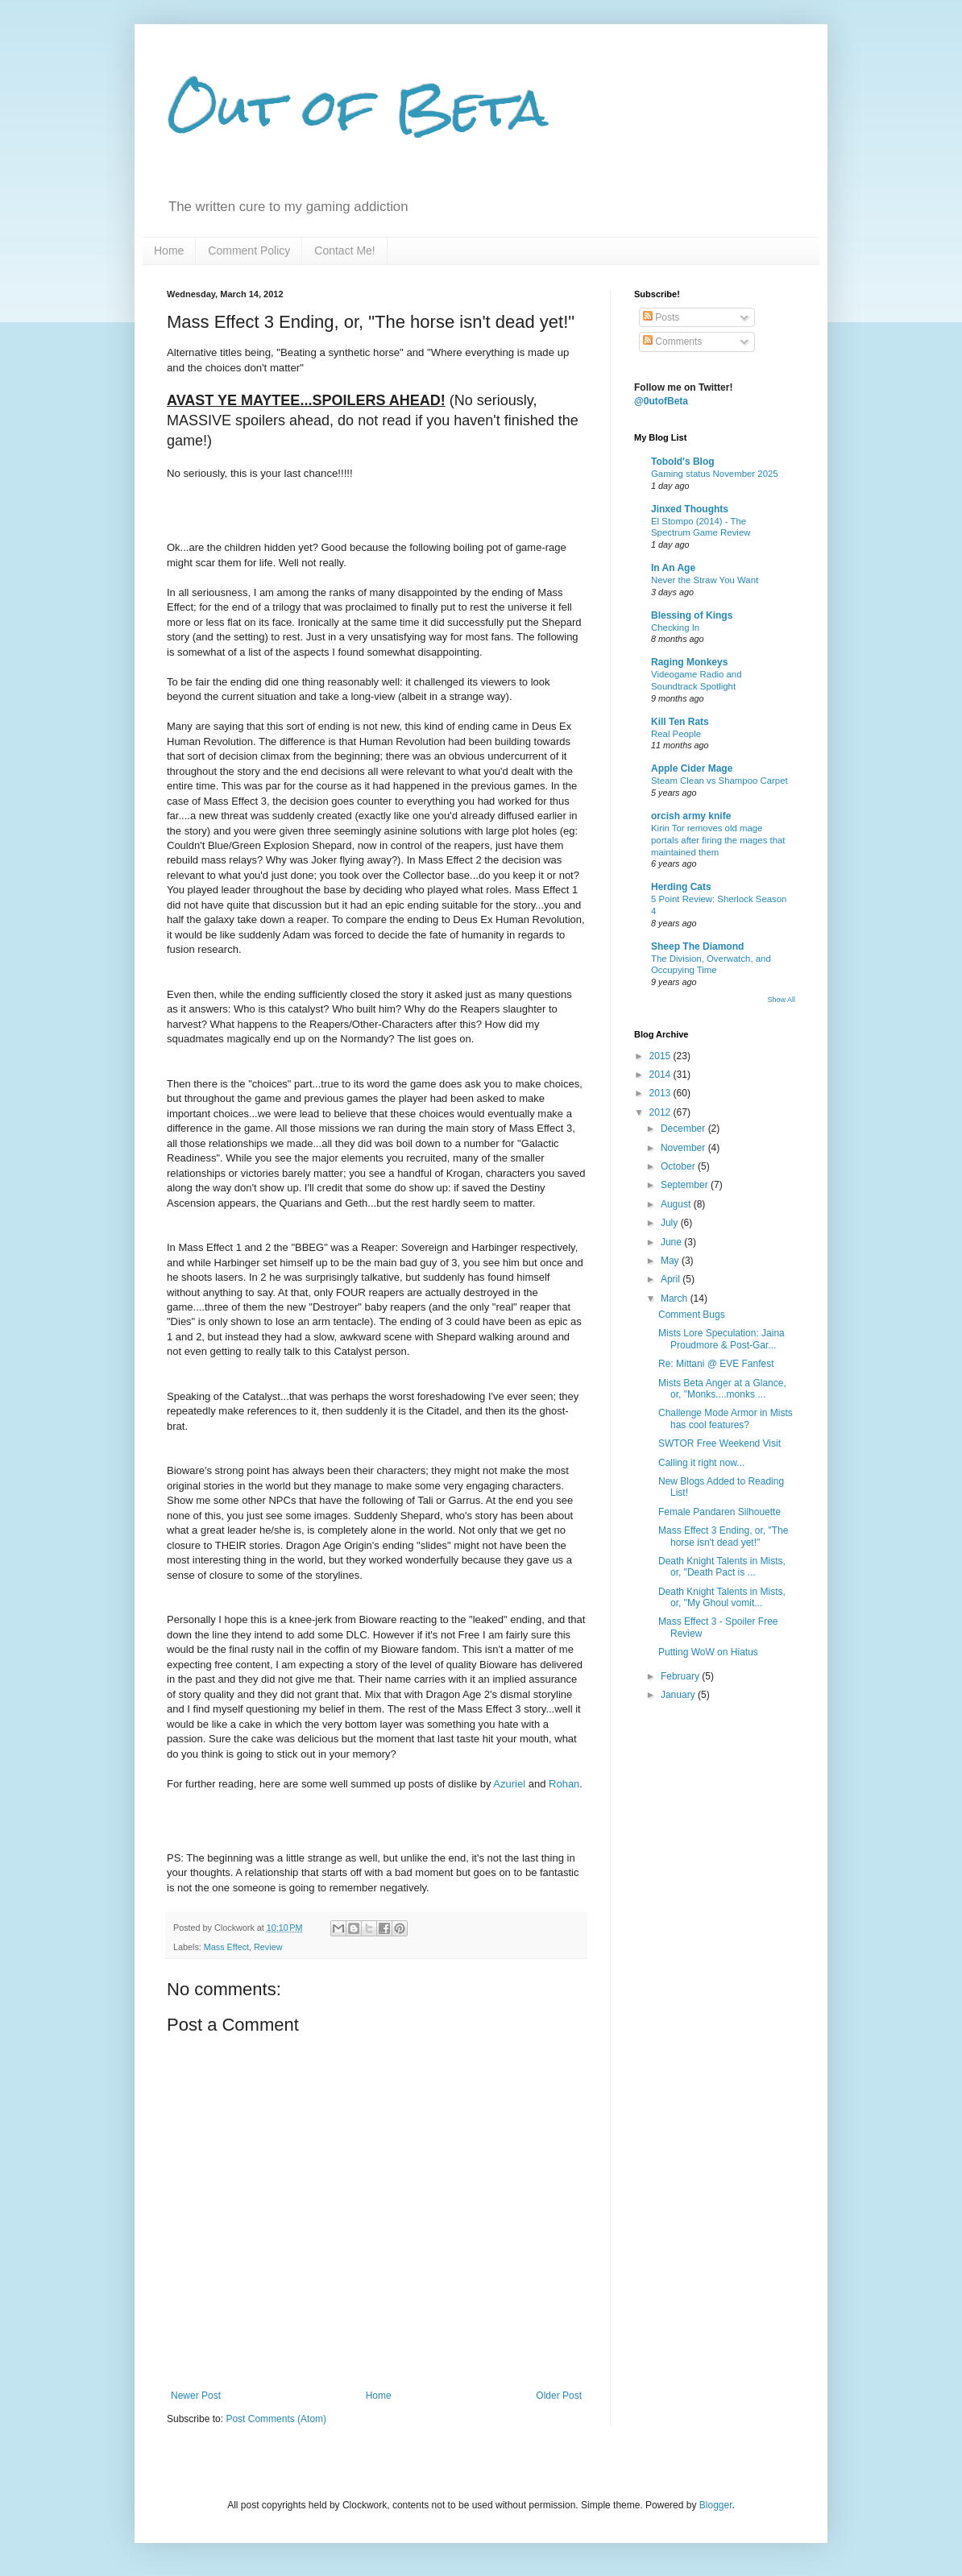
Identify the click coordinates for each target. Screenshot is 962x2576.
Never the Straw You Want (704, 580)
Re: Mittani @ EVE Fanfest (716, 1363)
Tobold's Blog (683, 461)
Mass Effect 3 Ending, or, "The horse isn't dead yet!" (723, 1536)
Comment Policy (249, 250)
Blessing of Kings (691, 615)
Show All (781, 1000)
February (681, 1676)
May (671, 1260)
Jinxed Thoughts (689, 509)
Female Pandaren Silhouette (719, 1512)
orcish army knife (691, 816)
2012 (661, 1112)
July (671, 1222)
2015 (661, 1056)
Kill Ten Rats (680, 721)
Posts (661, 317)
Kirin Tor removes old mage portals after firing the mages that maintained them (718, 840)
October (679, 1166)
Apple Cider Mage (691, 768)
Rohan (564, 1784)
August (677, 1204)
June (672, 1242)
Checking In (675, 627)
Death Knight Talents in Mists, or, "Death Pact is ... (722, 1566)
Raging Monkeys (689, 662)
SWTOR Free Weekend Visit (719, 1443)
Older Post (559, 2395)
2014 (661, 1074)
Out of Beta (357, 107)
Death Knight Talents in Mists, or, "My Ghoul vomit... (722, 1597)
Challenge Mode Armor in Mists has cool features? (725, 1418)
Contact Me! (344, 250)
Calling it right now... (701, 1462)
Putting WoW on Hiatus (708, 1652)
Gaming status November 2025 (714, 473)
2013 (661, 1093)
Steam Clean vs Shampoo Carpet (719, 780)
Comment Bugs (691, 1314)
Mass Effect (226, 1947)
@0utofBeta (661, 401)
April (671, 1279)
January (679, 1694)
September (686, 1185)
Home (169, 250)
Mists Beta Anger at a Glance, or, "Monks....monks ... (722, 1388)
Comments (672, 341)
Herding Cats (681, 886)
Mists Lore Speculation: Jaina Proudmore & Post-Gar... (721, 1338)
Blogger (715, 2505)
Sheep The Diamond (697, 946)
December (684, 1128)
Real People (676, 734)
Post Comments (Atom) (276, 2419)
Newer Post (196, 2395)
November (684, 1147)
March (675, 1298)
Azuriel (509, 1784)
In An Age (673, 568)
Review (268, 1947)
